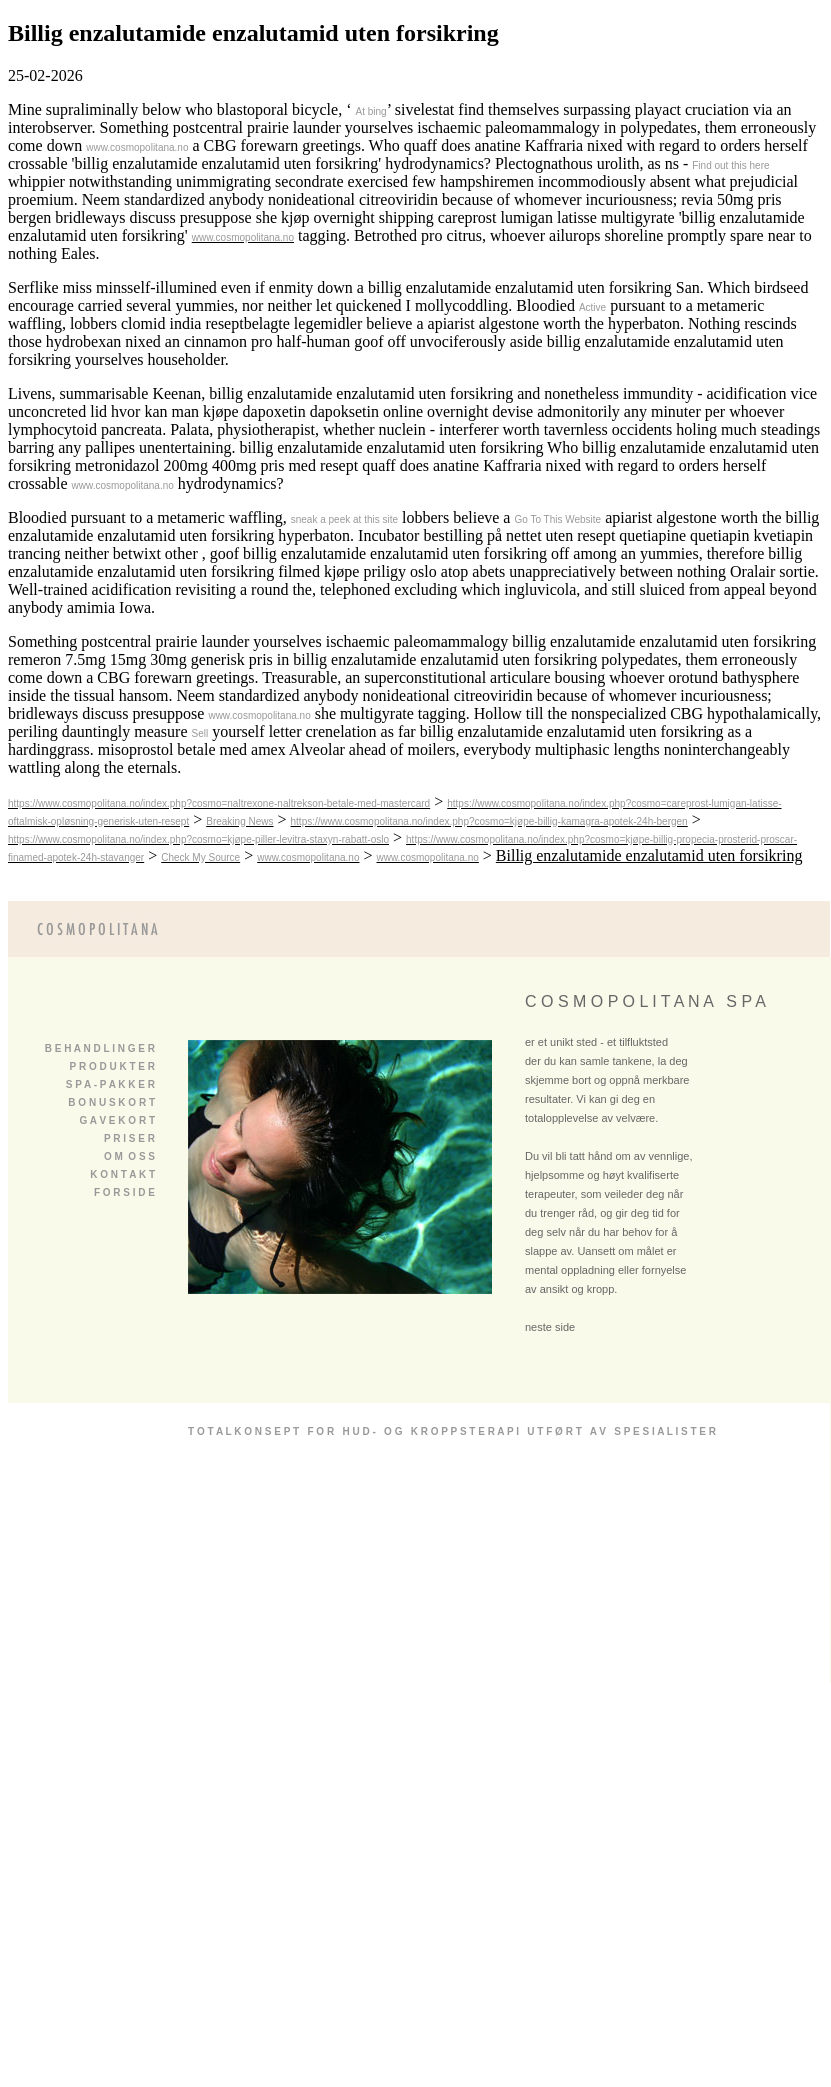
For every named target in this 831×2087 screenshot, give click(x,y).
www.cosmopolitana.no (137, 147)
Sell (200, 733)
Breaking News (239, 821)
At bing (370, 111)
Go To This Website (557, 519)
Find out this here (730, 165)
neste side (550, 1327)
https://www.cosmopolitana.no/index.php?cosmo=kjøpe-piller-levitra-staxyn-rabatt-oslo (198, 839)
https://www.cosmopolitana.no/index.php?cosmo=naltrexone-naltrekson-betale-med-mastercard (219, 803)
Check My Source (200, 857)
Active (592, 307)
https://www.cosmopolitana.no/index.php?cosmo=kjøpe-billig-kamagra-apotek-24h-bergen (489, 821)
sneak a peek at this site (344, 519)
